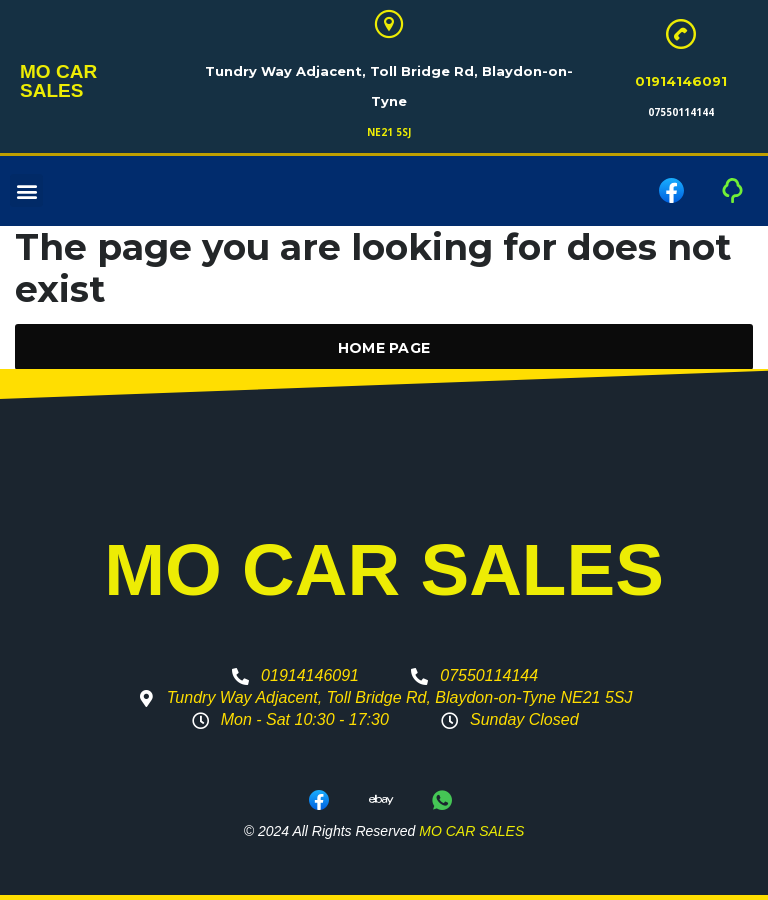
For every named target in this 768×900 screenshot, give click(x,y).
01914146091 (681, 81)
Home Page (384, 348)
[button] (26, 191)
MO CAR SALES (89, 82)
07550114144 (681, 112)
